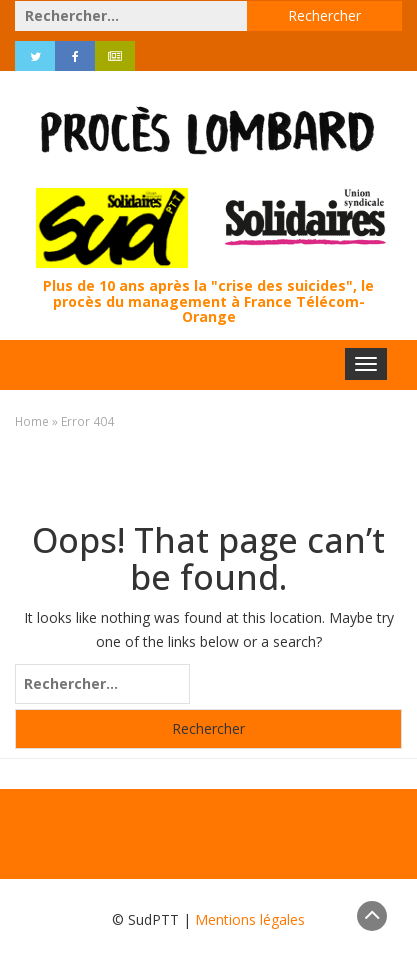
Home (32, 421)
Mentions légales (250, 919)
